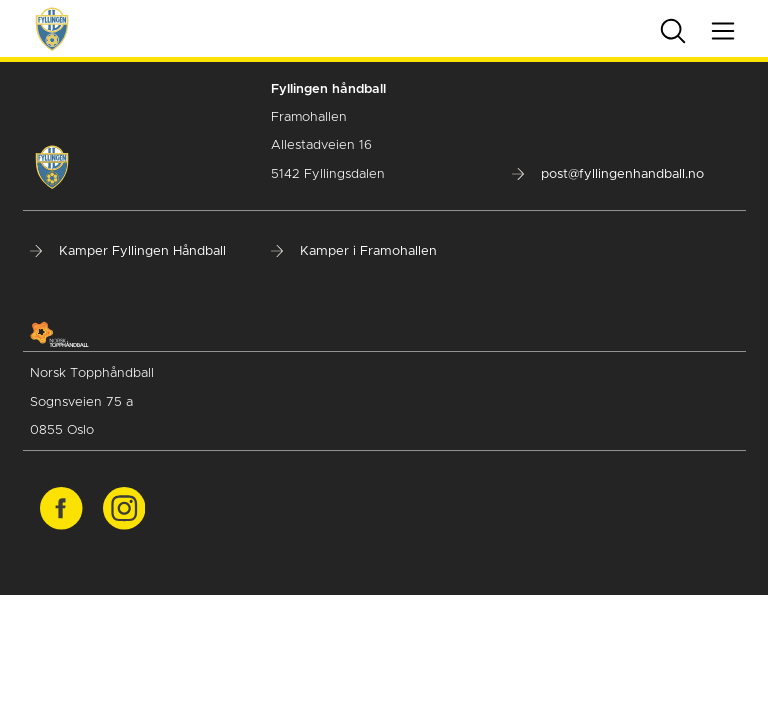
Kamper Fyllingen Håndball (128, 251)
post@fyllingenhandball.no (608, 174)
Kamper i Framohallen (354, 251)
